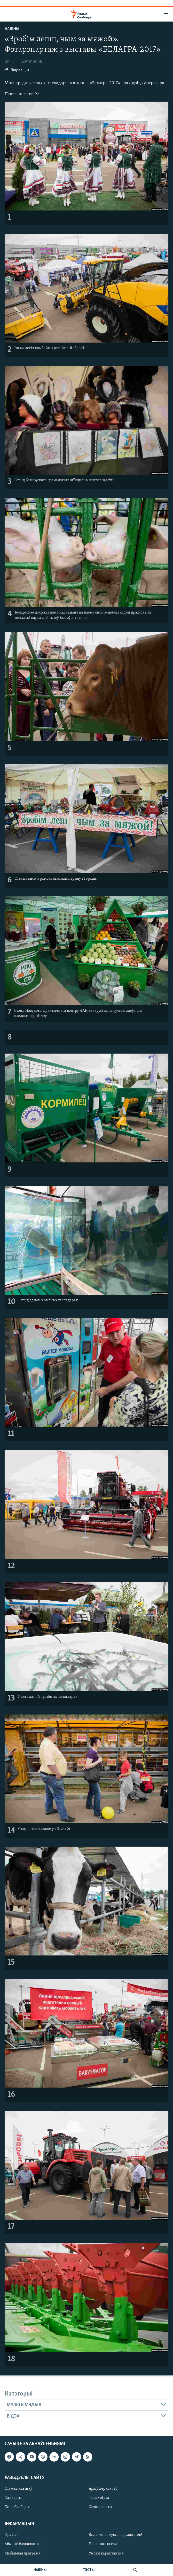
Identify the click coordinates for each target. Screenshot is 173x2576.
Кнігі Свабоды (17, 2507)
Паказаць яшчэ (22, 94)
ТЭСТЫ (88, 2570)
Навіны (12, 29)
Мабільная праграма (22, 2553)
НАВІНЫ (40, 2570)
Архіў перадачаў (103, 2489)
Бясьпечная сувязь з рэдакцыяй (115, 2535)
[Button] (17, 71)
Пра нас (11, 2535)
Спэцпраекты (100, 2507)
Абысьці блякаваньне (23, 2544)
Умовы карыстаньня (106, 2553)
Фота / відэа (99, 2498)
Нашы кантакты (103, 2544)
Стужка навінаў (18, 2489)
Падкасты (13, 2498)
